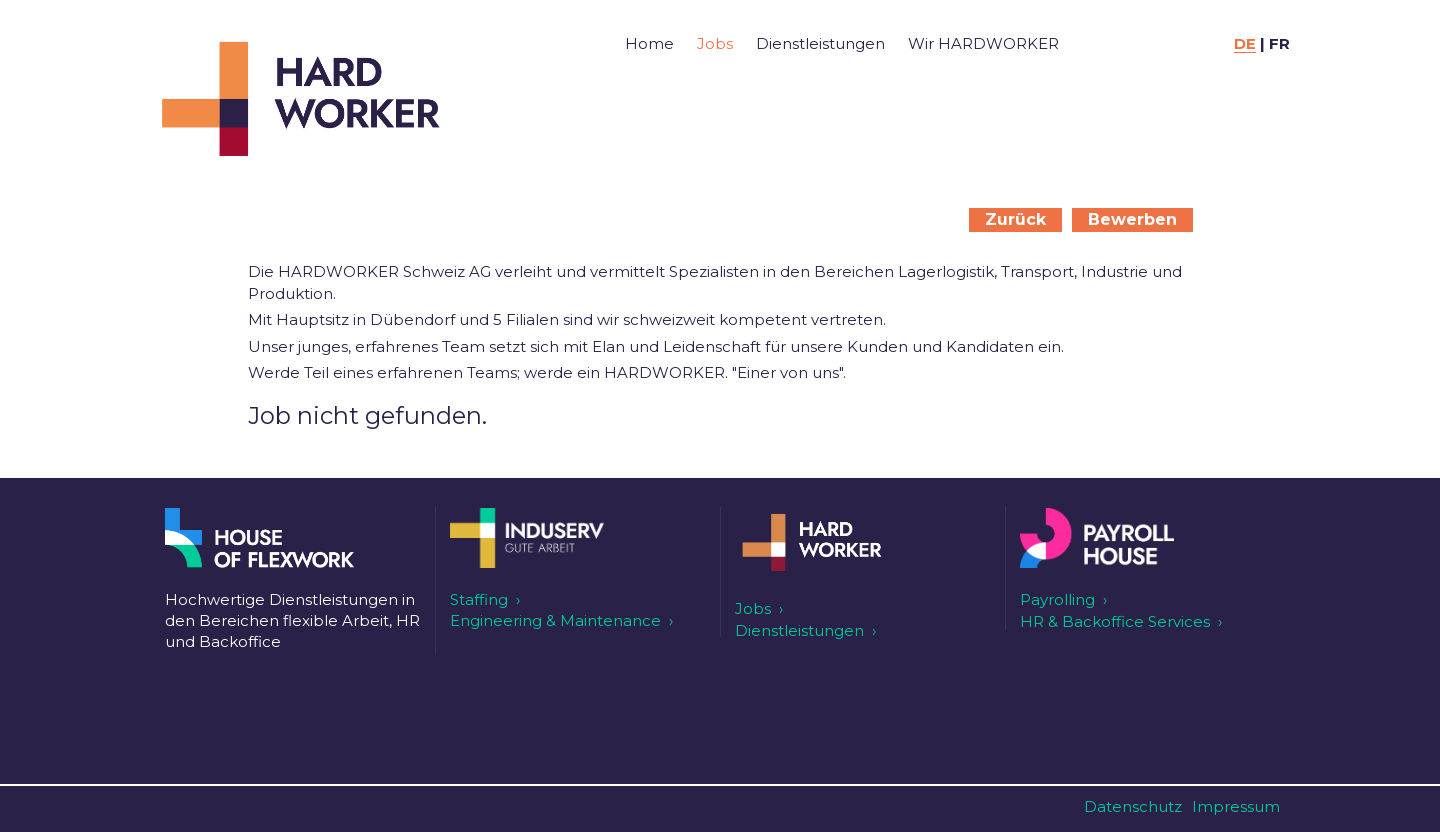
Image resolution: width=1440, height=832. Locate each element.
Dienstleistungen (820, 43)
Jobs (715, 43)
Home (649, 43)
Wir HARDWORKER (983, 43)
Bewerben (1132, 219)
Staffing (479, 599)
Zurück (1015, 219)
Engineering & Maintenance (555, 620)
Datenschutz (1133, 806)
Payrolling (1057, 599)
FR (1279, 43)
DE (1245, 43)
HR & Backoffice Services (1115, 621)
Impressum (1236, 806)
